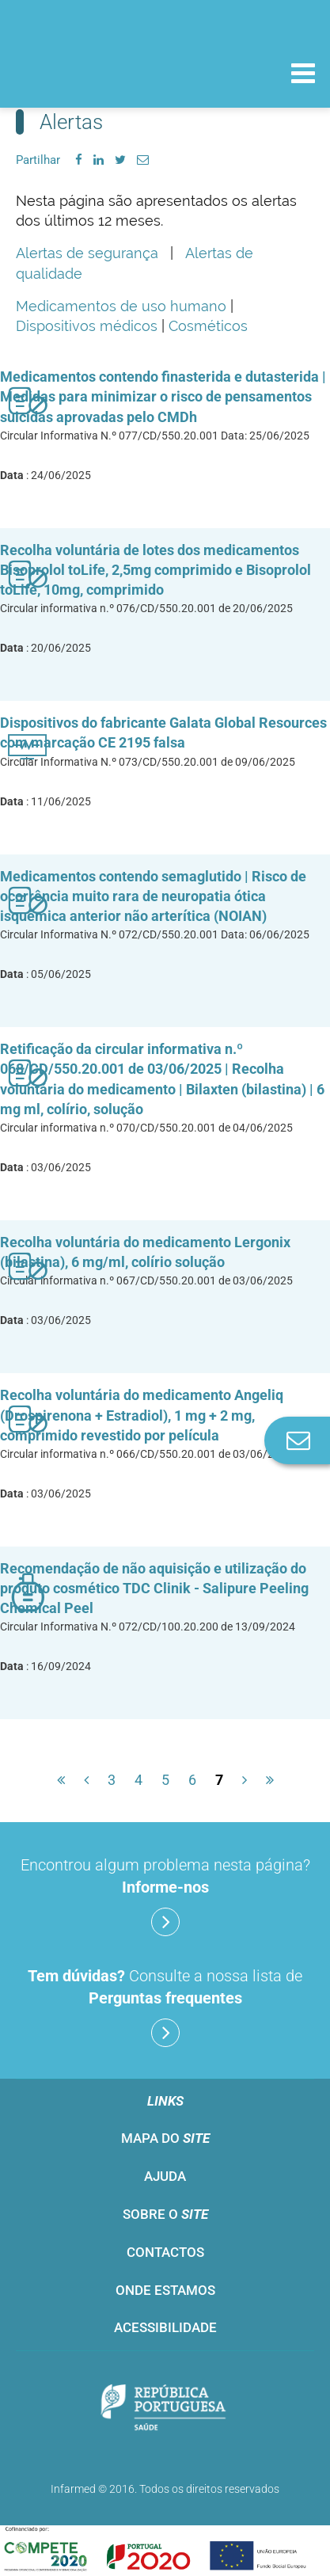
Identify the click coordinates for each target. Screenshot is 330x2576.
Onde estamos (165, 2290)
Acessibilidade (165, 2327)
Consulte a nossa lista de (165, 2006)
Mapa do (165, 2138)
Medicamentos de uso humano (121, 306)
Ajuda (165, 2176)
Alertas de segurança (87, 253)
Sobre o (165, 2214)
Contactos (165, 2252)
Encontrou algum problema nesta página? (165, 1895)
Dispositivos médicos (86, 326)
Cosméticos (208, 326)
